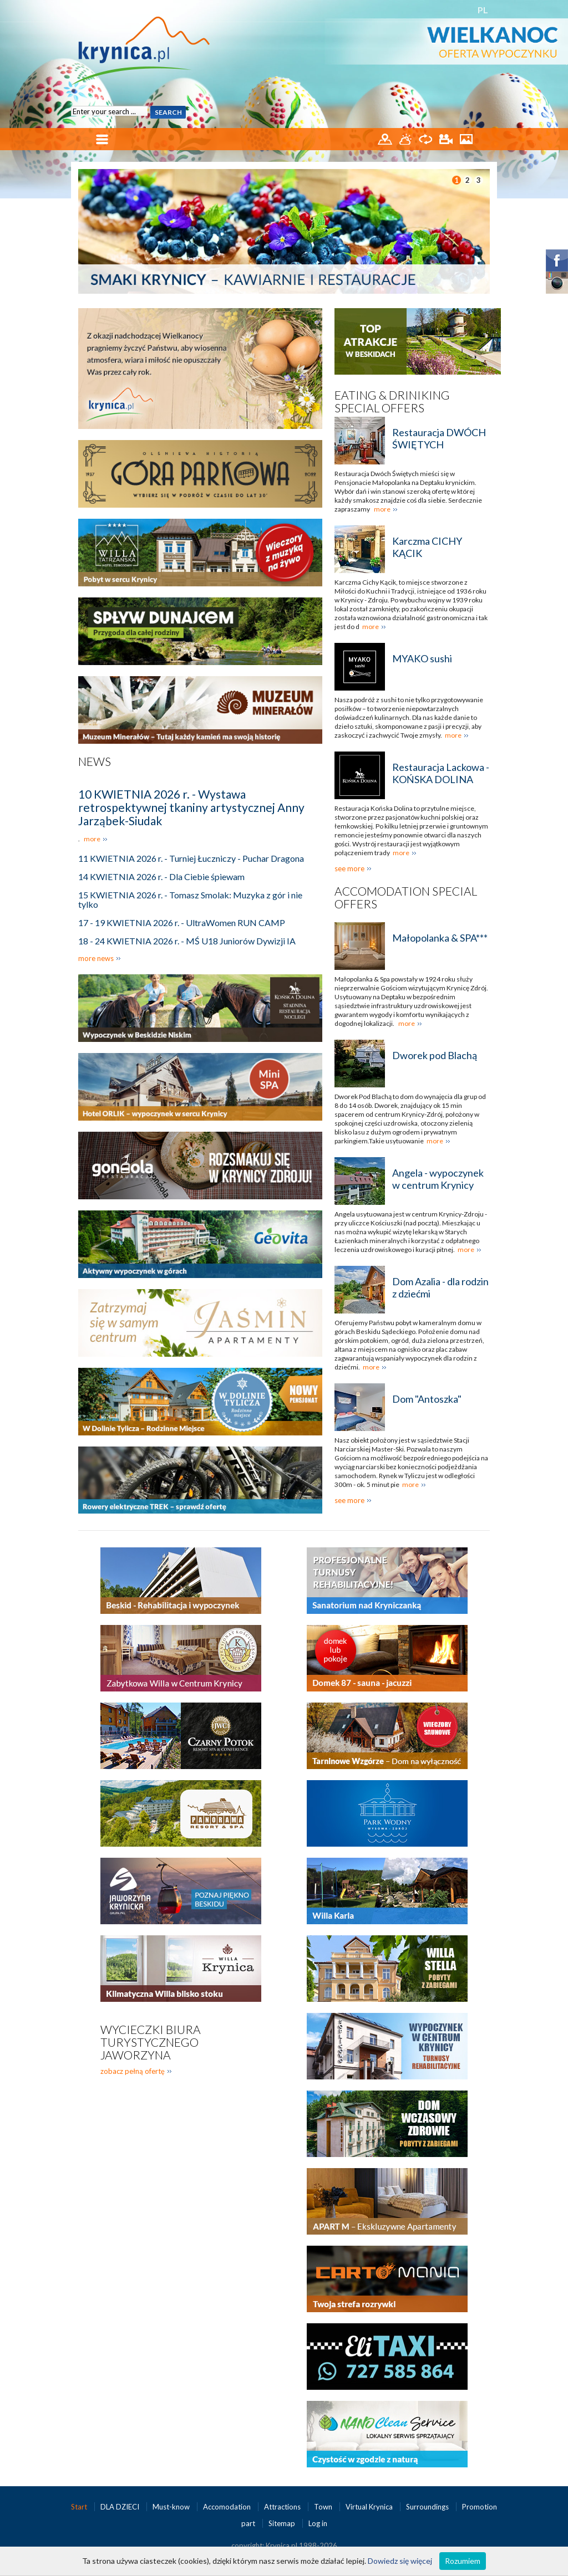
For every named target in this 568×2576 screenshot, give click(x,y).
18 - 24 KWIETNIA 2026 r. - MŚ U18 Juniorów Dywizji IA (187, 941)
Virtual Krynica (370, 2506)
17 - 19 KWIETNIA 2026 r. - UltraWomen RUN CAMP (181, 922)
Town (324, 2506)
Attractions (283, 2506)
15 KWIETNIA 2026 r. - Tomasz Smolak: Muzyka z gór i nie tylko (190, 899)
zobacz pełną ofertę (132, 2071)
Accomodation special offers (405, 897)
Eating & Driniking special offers (392, 401)
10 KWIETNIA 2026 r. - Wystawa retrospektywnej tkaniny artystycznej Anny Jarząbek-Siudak (191, 807)
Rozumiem (462, 2560)
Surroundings (428, 2506)
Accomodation (227, 2506)
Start (80, 2506)
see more (349, 868)
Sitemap (281, 2523)
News (94, 761)
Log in (317, 2523)
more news (96, 958)
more (92, 839)
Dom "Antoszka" (427, 1399)
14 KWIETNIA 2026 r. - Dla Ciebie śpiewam (161, 876)
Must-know (172, 2506)
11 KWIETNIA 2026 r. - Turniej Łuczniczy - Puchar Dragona (191, 858)
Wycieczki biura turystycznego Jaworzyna (150, 2042)
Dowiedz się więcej (400, 2560)
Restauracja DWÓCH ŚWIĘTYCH (439, 438)
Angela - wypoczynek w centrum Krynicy (438, 1179)
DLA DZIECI (120, 2506)
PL (483, 9)
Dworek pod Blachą (434, 1055)
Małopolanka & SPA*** (440, 938)
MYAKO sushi (422, 658)
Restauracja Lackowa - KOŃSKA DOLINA (440, 773)
